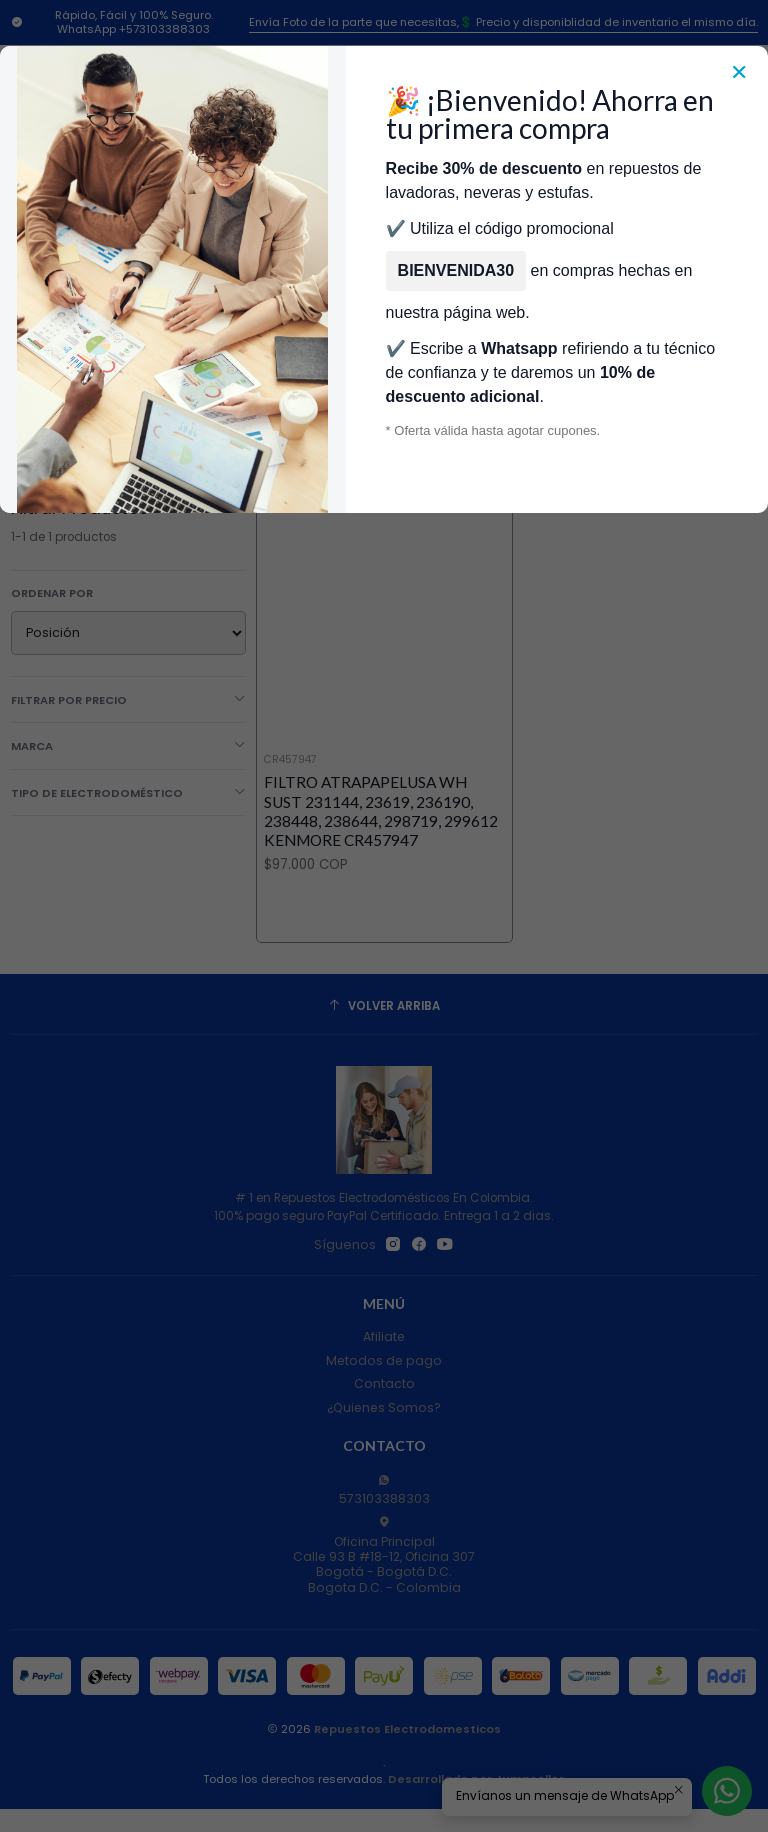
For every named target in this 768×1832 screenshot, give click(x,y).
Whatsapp (519, 348)
